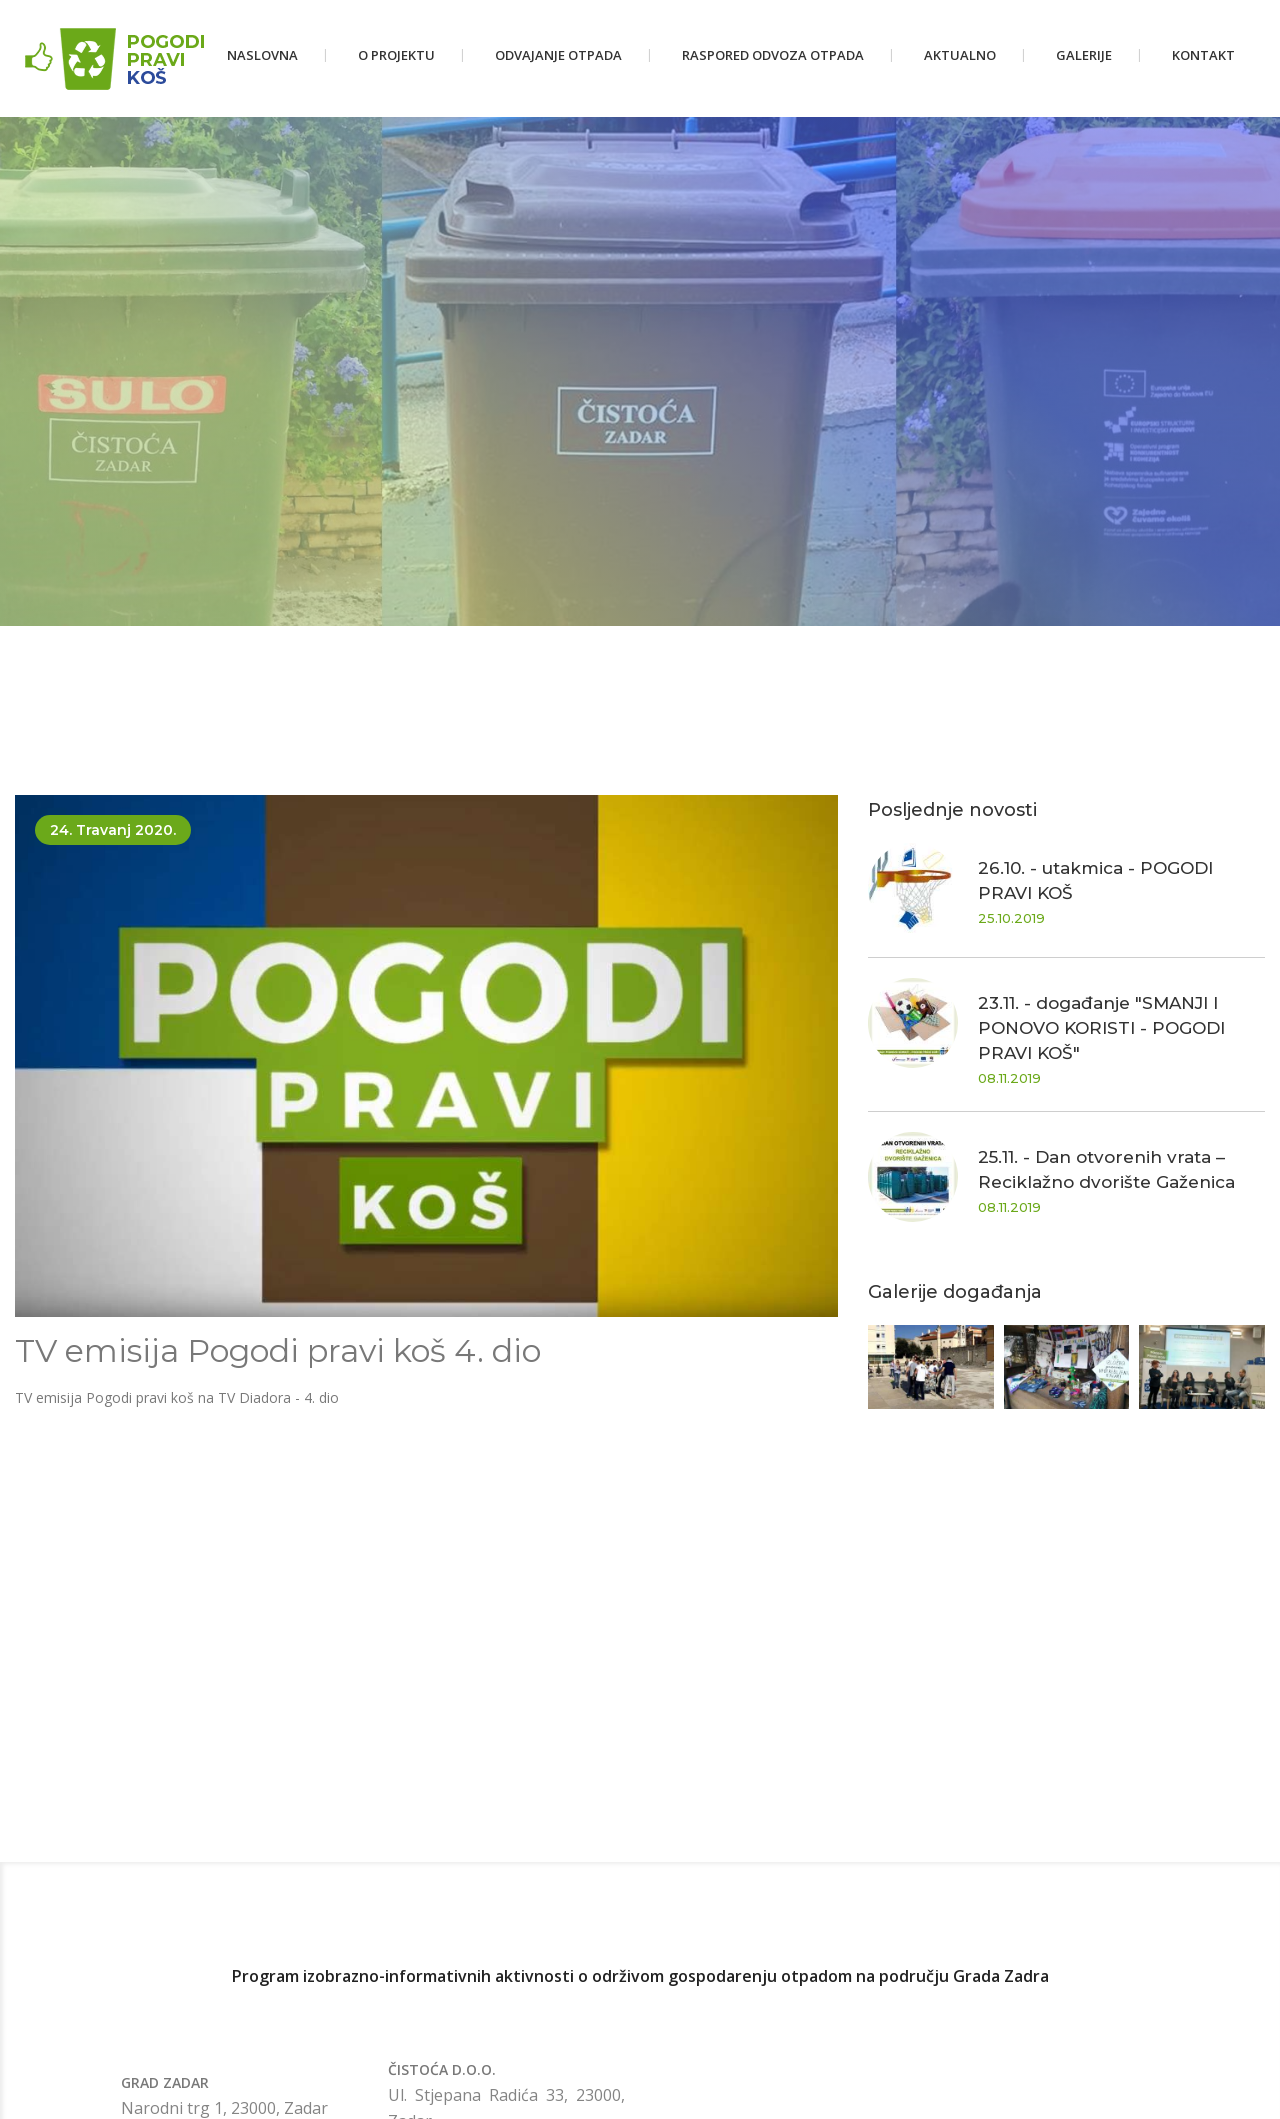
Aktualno (960, 55)
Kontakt (1203, 55)
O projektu (396, 55)
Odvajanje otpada (558, 55)
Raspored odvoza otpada (773, 55)
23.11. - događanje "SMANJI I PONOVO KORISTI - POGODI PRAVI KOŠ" (1101, 1028)
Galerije (1084, 55)
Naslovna (262, 55)
